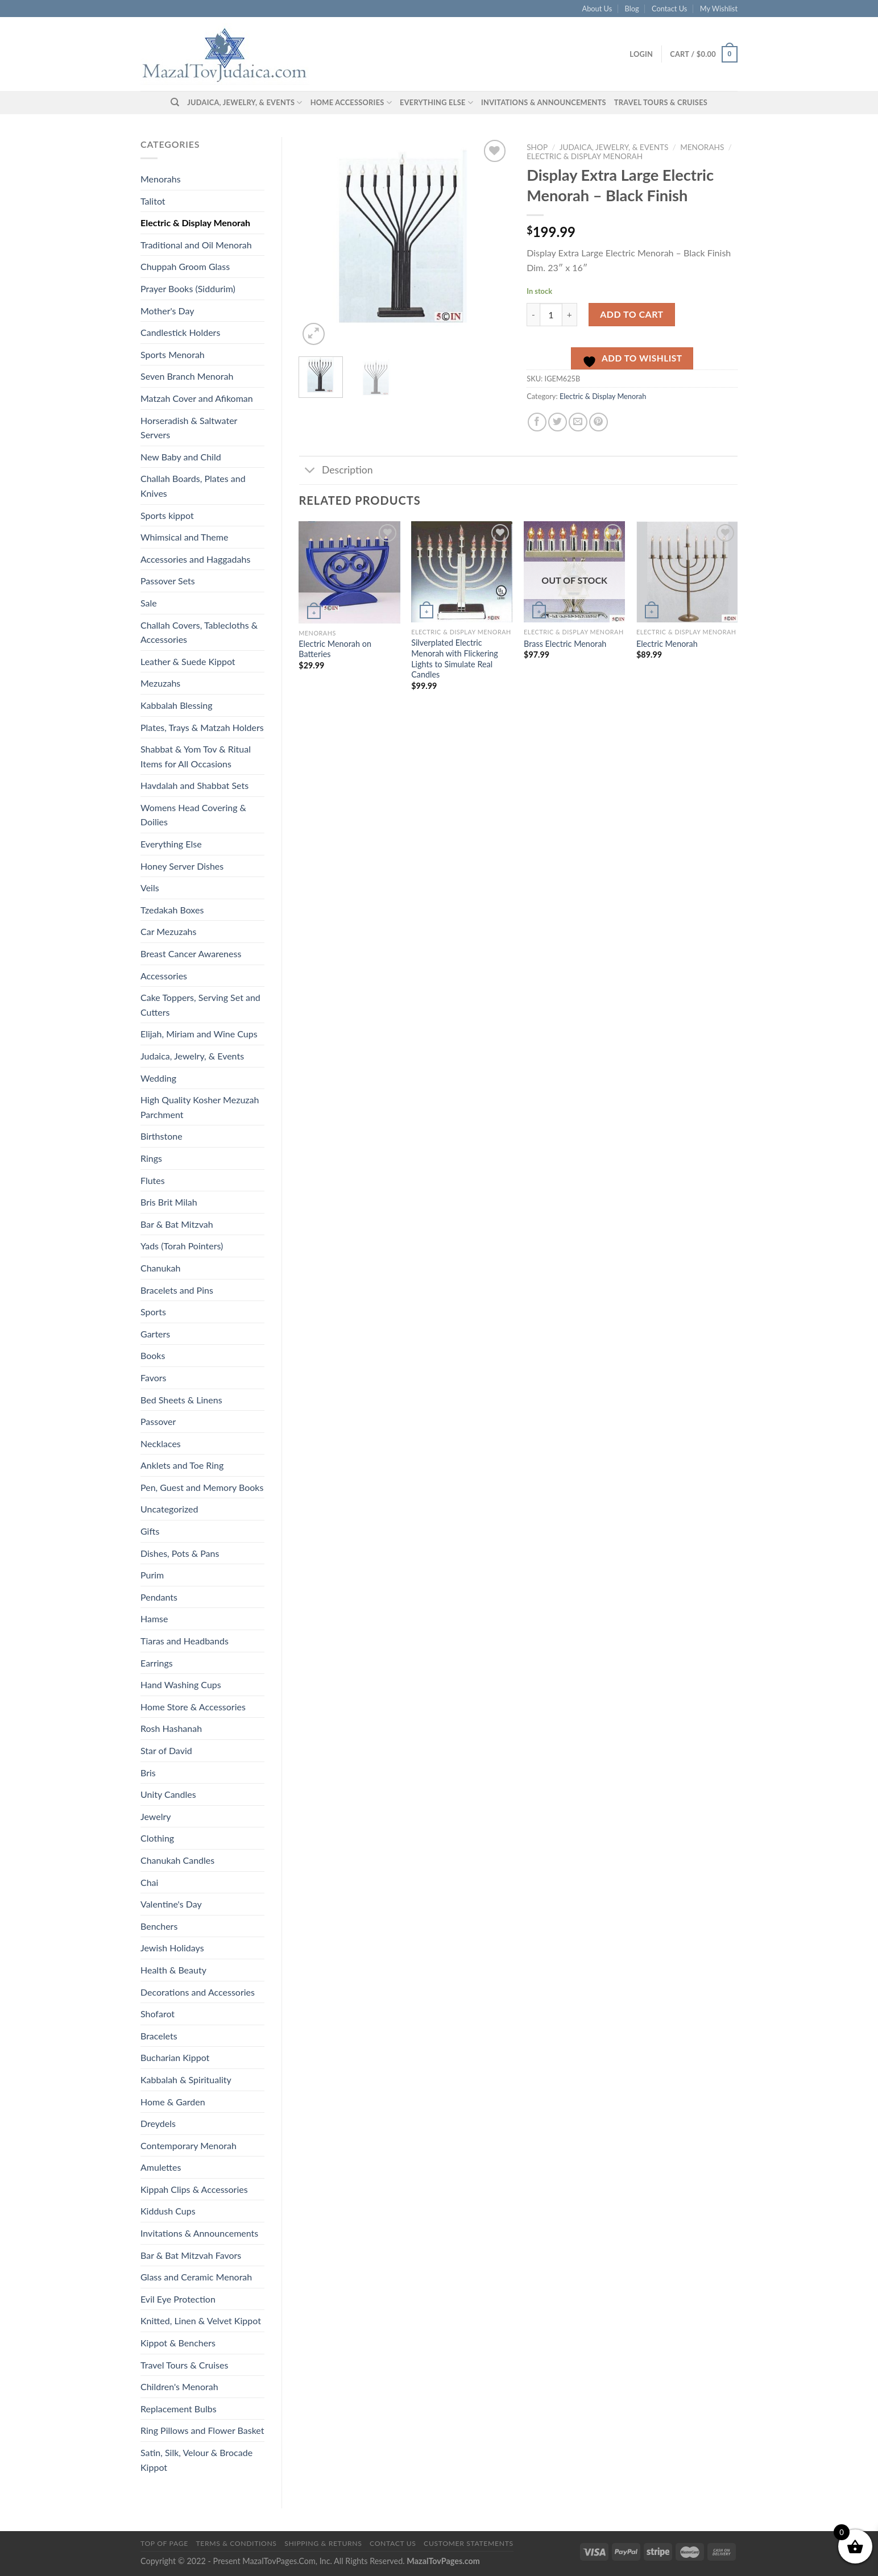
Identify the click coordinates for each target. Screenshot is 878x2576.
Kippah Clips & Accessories (194, 2189)
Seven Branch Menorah (186, 376)
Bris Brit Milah (168, 1201)
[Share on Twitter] (557, 422)
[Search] (175, 102)
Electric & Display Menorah (195, 222)
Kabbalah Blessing (176, 705)
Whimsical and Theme (184, 536)
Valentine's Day (171, 1903)
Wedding (158, 1078)
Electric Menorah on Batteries (335, 649)
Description (336, 471)
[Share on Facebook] (537, 422)
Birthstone (161, 1136)
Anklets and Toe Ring (181, 1465)
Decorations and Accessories (197, 1992)
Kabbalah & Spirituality (185, 2079)
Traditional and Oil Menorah (196, 244)
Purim (152, 1574)
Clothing (157, 1838)
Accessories (163, 975)
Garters (155, 1333)
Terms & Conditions (236, 2543)
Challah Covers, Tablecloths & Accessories (199, 632)
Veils (149, 887)
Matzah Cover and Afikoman (196, 398)
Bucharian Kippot (174, 2057)
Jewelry (155, 1816)
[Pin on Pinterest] (598, 422)
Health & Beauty (173, 1969)
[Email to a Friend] (578, 422)
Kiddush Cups (168, 2210)
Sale (148, 602)
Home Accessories (351, 102)
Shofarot (157, 2013)
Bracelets (158, 2035)
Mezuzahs (160, 683)
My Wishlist (719, 8)
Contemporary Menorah (188, 2145)
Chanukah (160, 1267)
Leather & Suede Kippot (187, 661)
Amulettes (160, 2167)
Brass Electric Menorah (565, 644)
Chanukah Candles (177, 1860)
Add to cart (631, 314)
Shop (537, 147)
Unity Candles (168, 1794)
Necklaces (160, 1443)
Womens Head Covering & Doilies (193, 815)
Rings (151, 1158)
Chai (149, 1882)
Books (152, 1355)
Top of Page (164, 2543)
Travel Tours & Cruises (660, 102)
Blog (632, 8)
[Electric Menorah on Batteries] (349, 572)
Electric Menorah (667, 644)
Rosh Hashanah (171, 1728)
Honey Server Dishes (181, 866)
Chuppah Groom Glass (185, 266)
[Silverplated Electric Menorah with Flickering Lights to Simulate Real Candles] (461, 571)
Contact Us (669, 8)
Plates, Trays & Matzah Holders (202, 727)
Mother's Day (167, 310)
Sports (153, 1311)
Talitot (152, 201)
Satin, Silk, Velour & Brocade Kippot (196, 2460)
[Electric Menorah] (687, 571)
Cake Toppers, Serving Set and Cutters (200, 1004)
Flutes (152, 1180)
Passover (158, 1421)
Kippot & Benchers (178, 2342)
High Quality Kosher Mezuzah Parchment (199, 1107)
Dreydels (158, 2123)
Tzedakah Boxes (172, 909)
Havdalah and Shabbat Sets (194, 785)
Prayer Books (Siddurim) (187, 288)
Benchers (158, 1926)
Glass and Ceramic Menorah (196, 2276)
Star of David (166, 1750)
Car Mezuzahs (168, 931)
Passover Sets (167, 580)
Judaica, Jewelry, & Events (244, 102)
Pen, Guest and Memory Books (201, 1487)
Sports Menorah (172, 354)
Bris (148, 1772)
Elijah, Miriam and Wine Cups (199, 1033)
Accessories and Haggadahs (195, 559)
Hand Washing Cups (180, 1684)
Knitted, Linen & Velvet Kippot (200, 2320)
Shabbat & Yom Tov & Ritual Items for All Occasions (195, 756)
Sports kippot (167, 515)
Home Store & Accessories (193, 1706)
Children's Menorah (179, 2386)
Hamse (154, 1618)
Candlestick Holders (180, 332)
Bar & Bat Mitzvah (176, 1224)
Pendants (158, 1597)
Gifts (149, 1531)
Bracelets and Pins (176, 1290)
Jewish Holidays (172, 1947)
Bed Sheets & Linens (181, 1399)
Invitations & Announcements (543, 102)
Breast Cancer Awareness (190, 953)
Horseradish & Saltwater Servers (188, 428)
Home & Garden (172, 2101)
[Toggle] (310, 471)
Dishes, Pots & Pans (179, 1553)
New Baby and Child (180, 456)
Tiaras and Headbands (184, 1640)
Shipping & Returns (323, 2543)
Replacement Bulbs (178, 2408)
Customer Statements (468, 2543)
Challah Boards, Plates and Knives (193, 485)
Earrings (156, 1662)
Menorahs (160, 178)
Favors (153, 1377)
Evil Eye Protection (178, 2299)
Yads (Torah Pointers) (181, 1245)
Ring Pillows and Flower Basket (202, 2430)
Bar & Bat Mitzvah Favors (190, 2255)
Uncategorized (169, 1508)
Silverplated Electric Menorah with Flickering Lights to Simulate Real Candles (454, 658)
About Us (597, 8)
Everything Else (436, 102)
